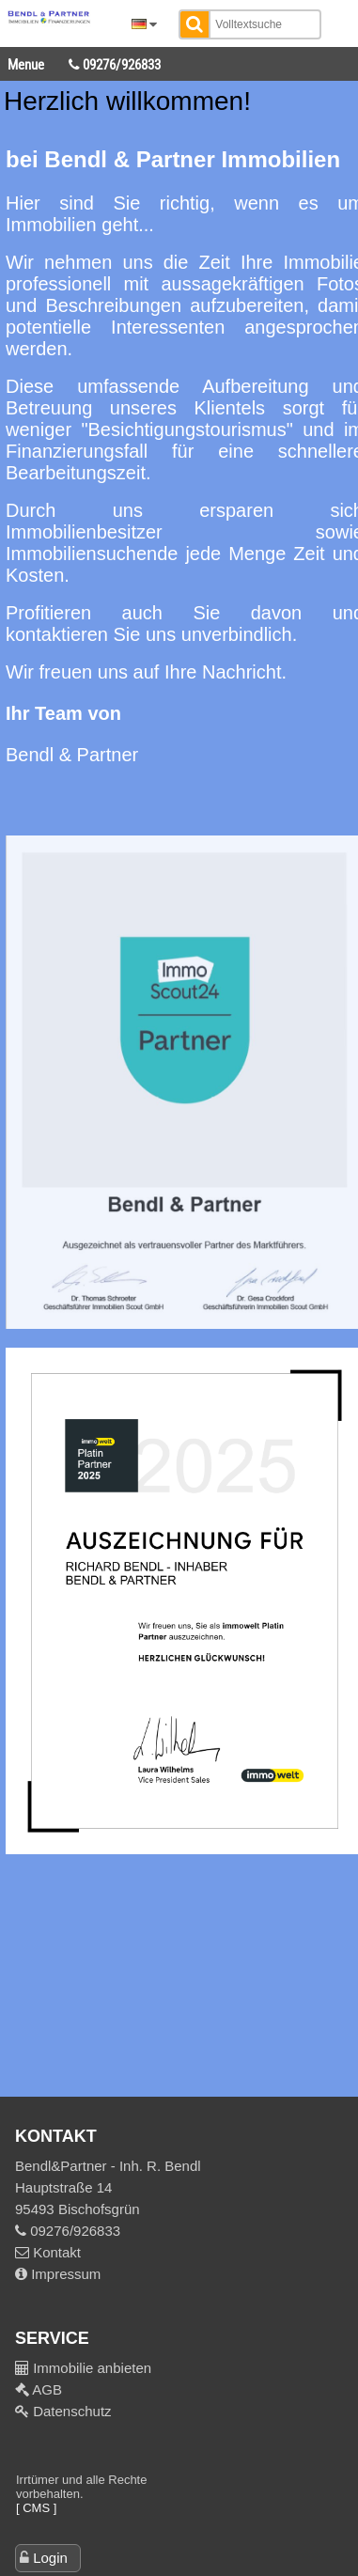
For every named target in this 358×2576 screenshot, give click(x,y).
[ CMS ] (36, 2508)
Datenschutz (70, 2411)
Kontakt (48, 2252)
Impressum (58, 2274)
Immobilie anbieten (92, 2368)
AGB (45, 2389)
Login (50, 2558)
